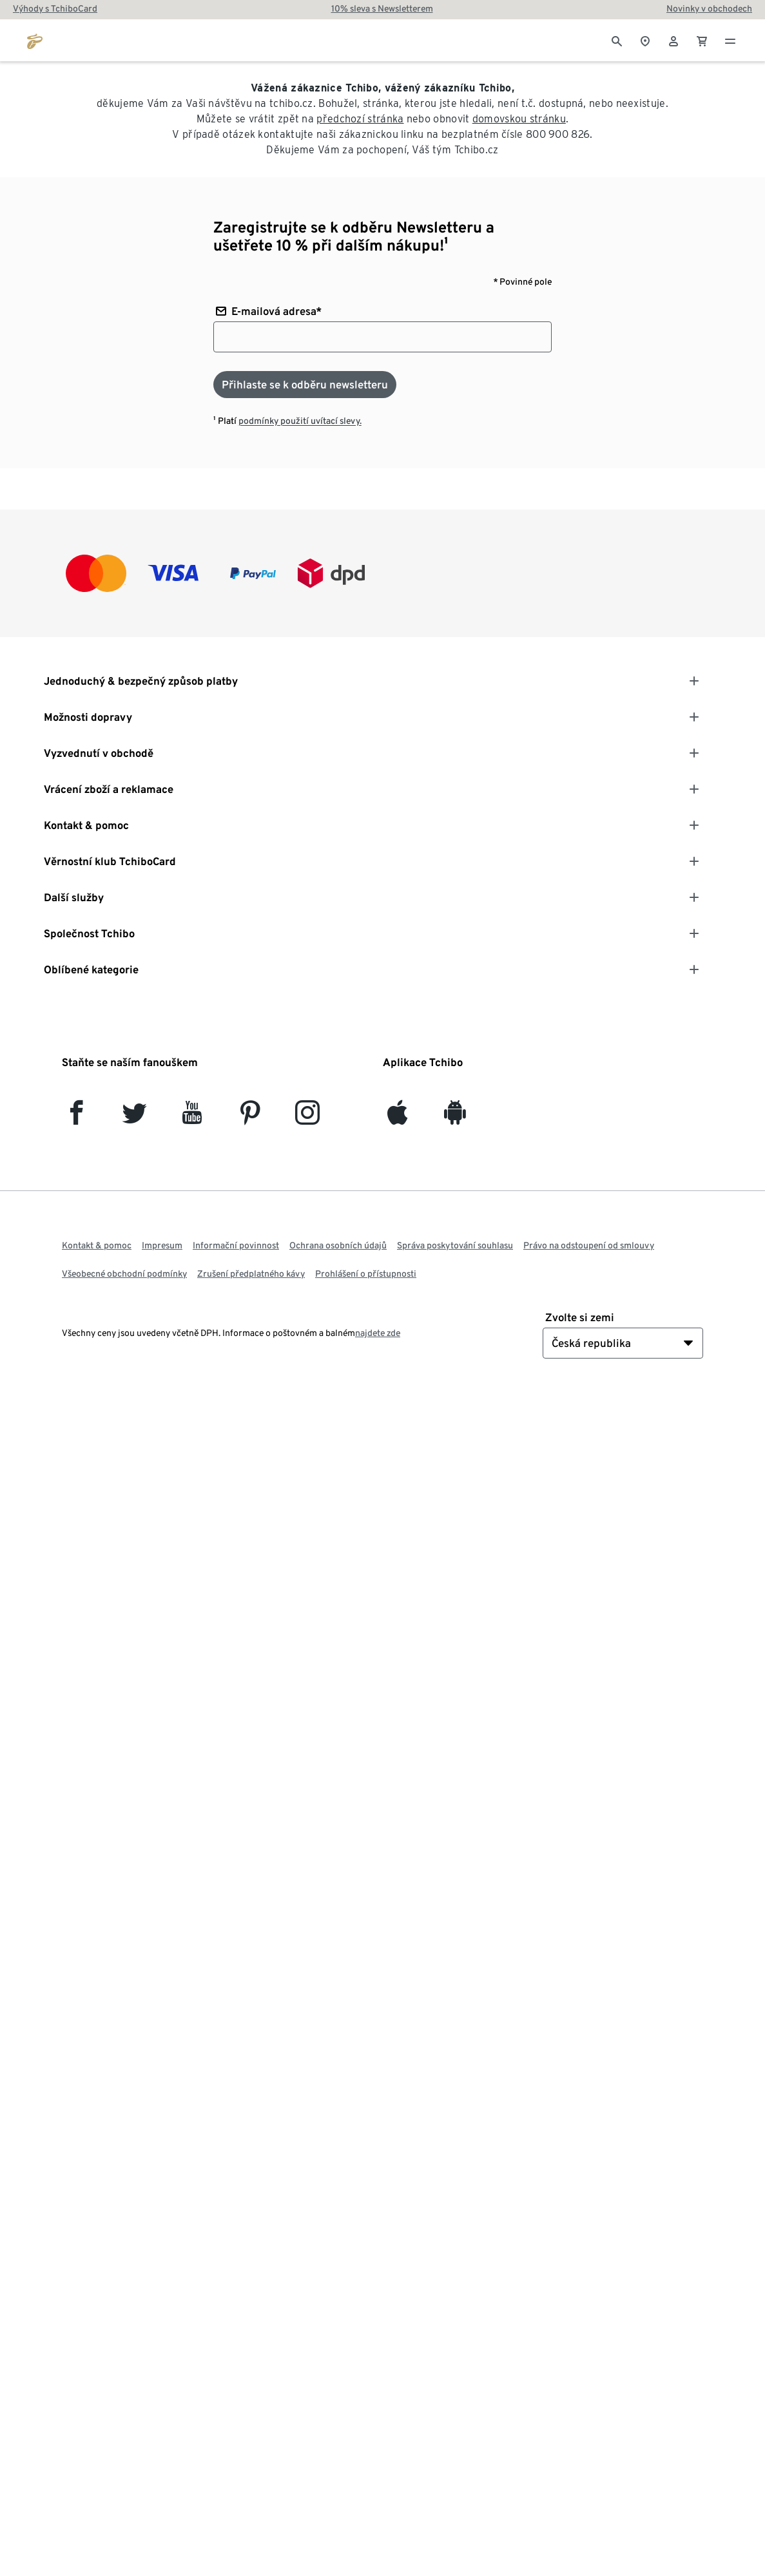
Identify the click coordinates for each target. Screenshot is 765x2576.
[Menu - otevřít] (730, 40)
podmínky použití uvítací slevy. (300, 420)
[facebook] (76, 1117)
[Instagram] (307, 1117)
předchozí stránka (359, 119)
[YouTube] (192, 1117)
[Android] (454, 1117)
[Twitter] (134, 1117)
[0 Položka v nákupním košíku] (702, 40)
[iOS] (397, 1117)
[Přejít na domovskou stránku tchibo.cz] (35, 40)
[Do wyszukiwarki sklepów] (645, 40)
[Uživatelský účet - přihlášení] (673, 40)
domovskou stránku (519, 119)
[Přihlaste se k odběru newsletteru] (304, 384)
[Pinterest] (249, 1117)
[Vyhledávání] (617, 40)
